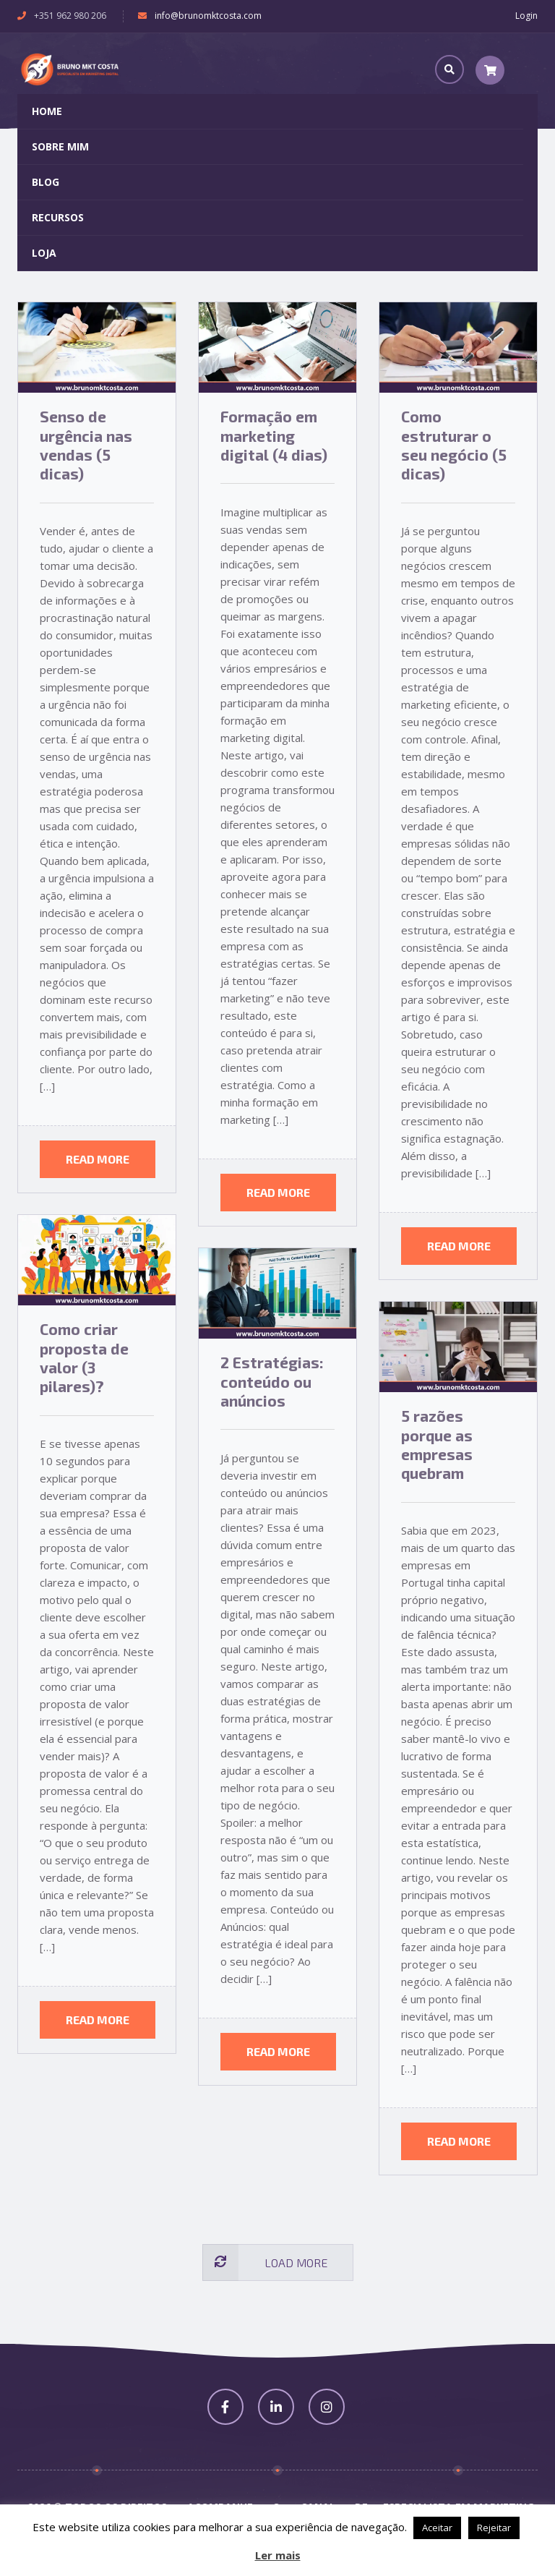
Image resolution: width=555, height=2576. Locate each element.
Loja (44, 253)
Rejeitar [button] (494, 2527)
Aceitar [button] (437, 2527)
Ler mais (278, 2555)
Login (526, 15)
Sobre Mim (60, 146)
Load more (264, 2263)
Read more (97, 1159)
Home (47, 111)
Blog (45, 182)
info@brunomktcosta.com (208, 15)
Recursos (58, 217)
